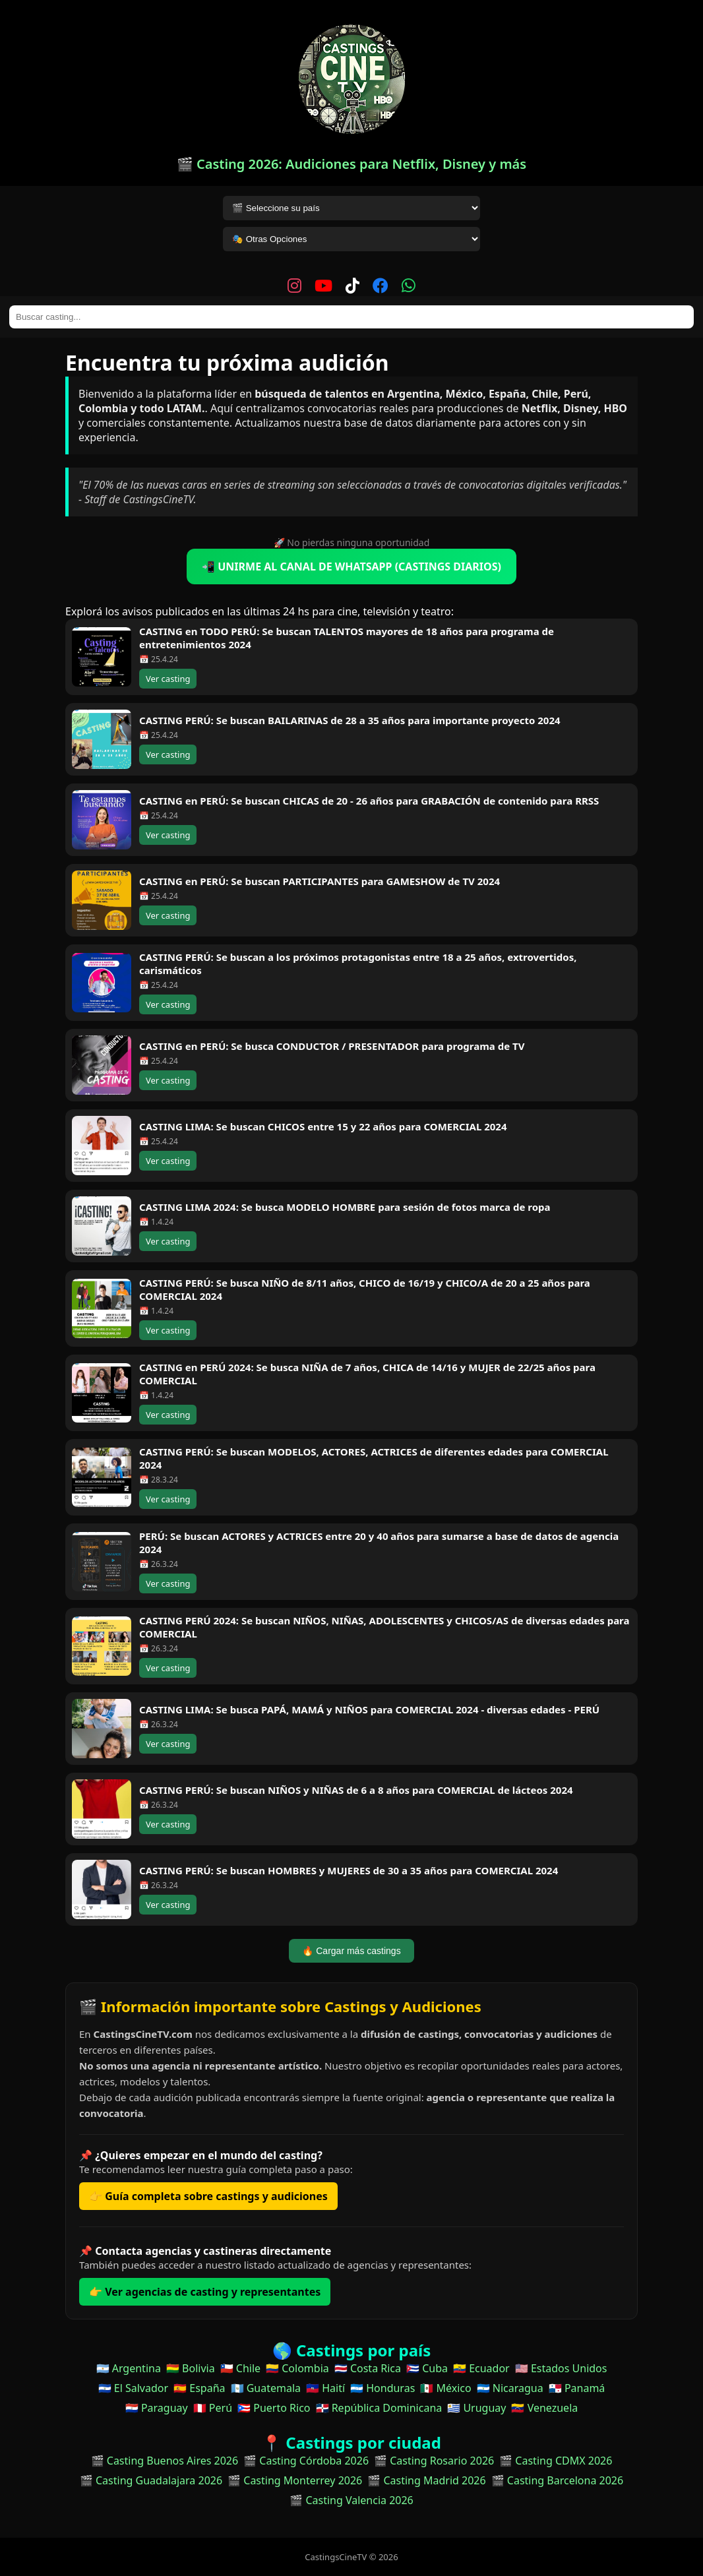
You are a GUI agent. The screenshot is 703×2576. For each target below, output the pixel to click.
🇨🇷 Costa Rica (367, 2368)
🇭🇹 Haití (325, 2388)
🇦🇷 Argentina (128, 2368)
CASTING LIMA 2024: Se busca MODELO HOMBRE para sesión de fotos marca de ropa (344, 1206)
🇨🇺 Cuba (427, 2368)
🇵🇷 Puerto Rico (273, 2408)
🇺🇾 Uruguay (476, 2408)
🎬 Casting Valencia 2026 (351, 2500)
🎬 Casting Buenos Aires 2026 (165, 2460)
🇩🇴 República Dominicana (379, 2408)
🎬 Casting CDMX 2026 (555, 2460)
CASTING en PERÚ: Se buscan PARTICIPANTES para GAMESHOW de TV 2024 (319, 881)
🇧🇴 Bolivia (190, 2368)
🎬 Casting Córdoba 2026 (306, 2460)
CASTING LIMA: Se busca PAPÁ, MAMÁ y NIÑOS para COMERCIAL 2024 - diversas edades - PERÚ (369, 1709)
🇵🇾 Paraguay (156, 2408)
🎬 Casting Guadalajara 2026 (151, 2480)
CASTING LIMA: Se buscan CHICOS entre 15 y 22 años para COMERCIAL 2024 (323, 1126)
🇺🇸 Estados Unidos (561, 2368)
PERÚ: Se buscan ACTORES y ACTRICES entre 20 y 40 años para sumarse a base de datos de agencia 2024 (379, 1542)
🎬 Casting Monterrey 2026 (295, 2480)
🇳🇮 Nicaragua (510, 2388)
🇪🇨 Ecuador (481, 2368)
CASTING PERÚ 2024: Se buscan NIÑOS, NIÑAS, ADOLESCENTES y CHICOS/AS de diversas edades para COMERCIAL (384, 1627)
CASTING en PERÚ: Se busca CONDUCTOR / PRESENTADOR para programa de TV (331, 1046)
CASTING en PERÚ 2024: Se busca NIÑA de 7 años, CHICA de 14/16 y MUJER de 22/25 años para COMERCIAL (367, 1374)
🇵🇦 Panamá (577, 2388)
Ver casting (168, 679)
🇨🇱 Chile (240, 2368)
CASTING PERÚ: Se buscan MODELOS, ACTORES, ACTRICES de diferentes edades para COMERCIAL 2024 (374, 1458)
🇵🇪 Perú (212, 2408)
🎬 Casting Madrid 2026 (426, 2480)
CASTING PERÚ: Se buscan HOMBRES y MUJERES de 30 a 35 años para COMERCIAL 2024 (348, 1870)
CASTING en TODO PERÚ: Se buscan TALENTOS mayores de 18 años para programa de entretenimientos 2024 (346, 638)
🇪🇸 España (199, 2388)
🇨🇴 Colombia (297, 2368)
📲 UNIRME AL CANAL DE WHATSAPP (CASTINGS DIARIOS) (351, 566)
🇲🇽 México (445, 2388)
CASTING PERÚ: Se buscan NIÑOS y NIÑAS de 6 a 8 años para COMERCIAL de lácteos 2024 (356, 1789)
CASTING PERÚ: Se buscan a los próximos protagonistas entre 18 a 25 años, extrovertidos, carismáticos (358, 963)
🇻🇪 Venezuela (544, 2408)
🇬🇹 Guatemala (266, 2388)
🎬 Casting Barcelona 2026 (557, 2480)
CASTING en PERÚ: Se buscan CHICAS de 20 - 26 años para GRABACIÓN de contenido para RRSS (369, 800)
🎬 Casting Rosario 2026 (434, 2460)
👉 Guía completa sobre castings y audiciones (208, 2196)
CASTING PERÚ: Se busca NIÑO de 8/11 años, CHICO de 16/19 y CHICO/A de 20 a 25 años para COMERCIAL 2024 (364, 1289)
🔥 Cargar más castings (351, 1951)
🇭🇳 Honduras (382, 2388)
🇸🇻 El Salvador (133, 2388)
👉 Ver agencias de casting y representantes (205, 2292)
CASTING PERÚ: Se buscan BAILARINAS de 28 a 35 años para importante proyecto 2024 (350, 720)
